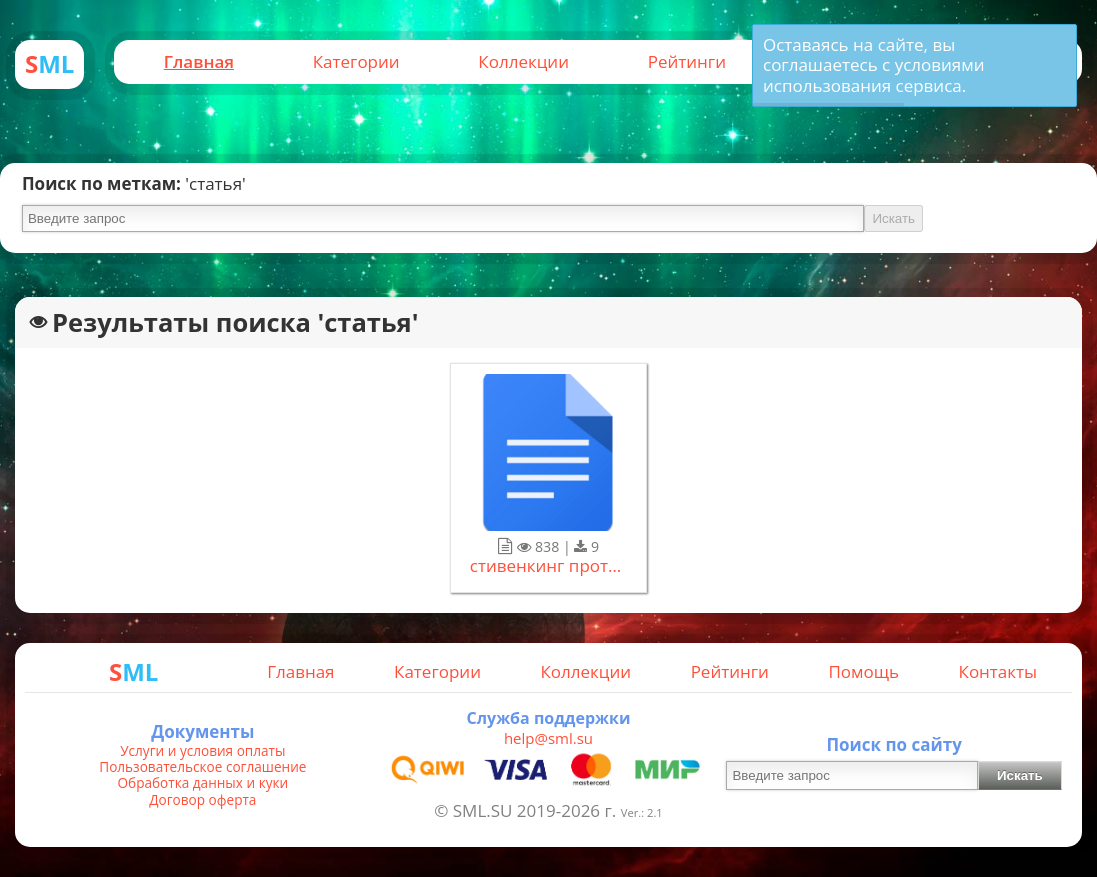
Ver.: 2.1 (642, 812)
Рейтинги (687, 61)
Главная (199, 61)
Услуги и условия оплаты (202, 751)
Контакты (998, 671)
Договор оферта (202, 800)
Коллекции (523, 61)
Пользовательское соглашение (202, 767)
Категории (356, 61)
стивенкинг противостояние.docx (549, 566)
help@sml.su (548, 738)
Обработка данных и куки (203, 783)
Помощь (863, 671)
